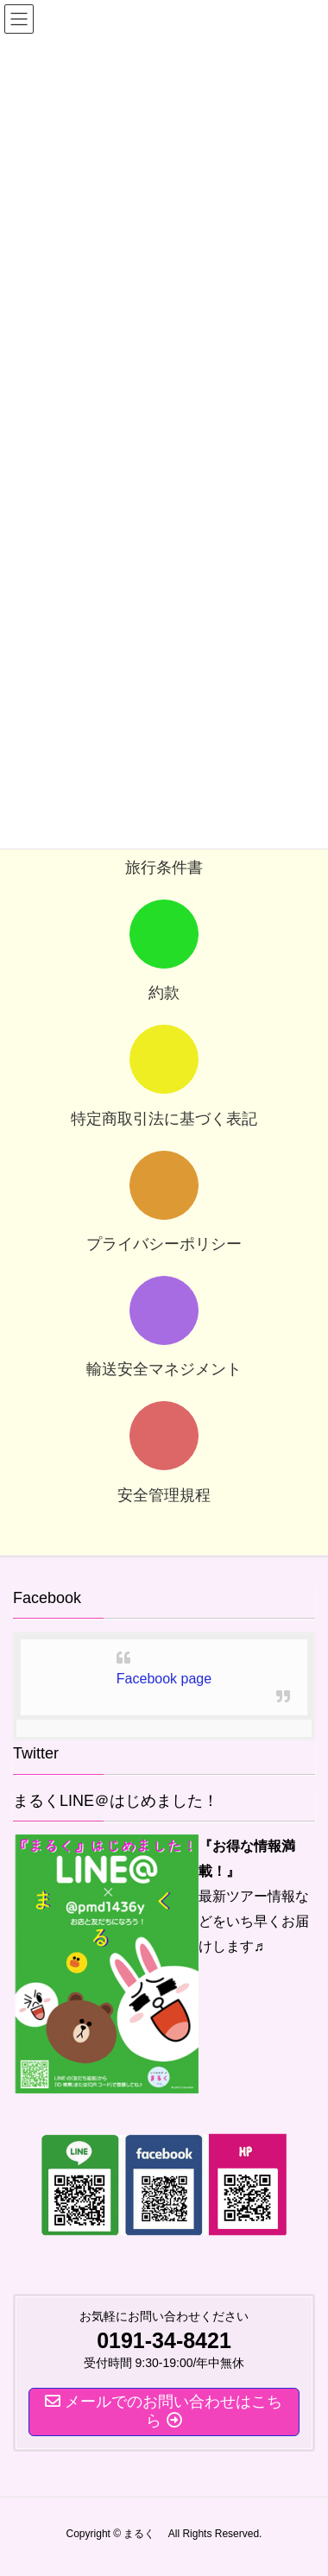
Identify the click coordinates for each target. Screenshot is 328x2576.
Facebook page (164, 1678)
